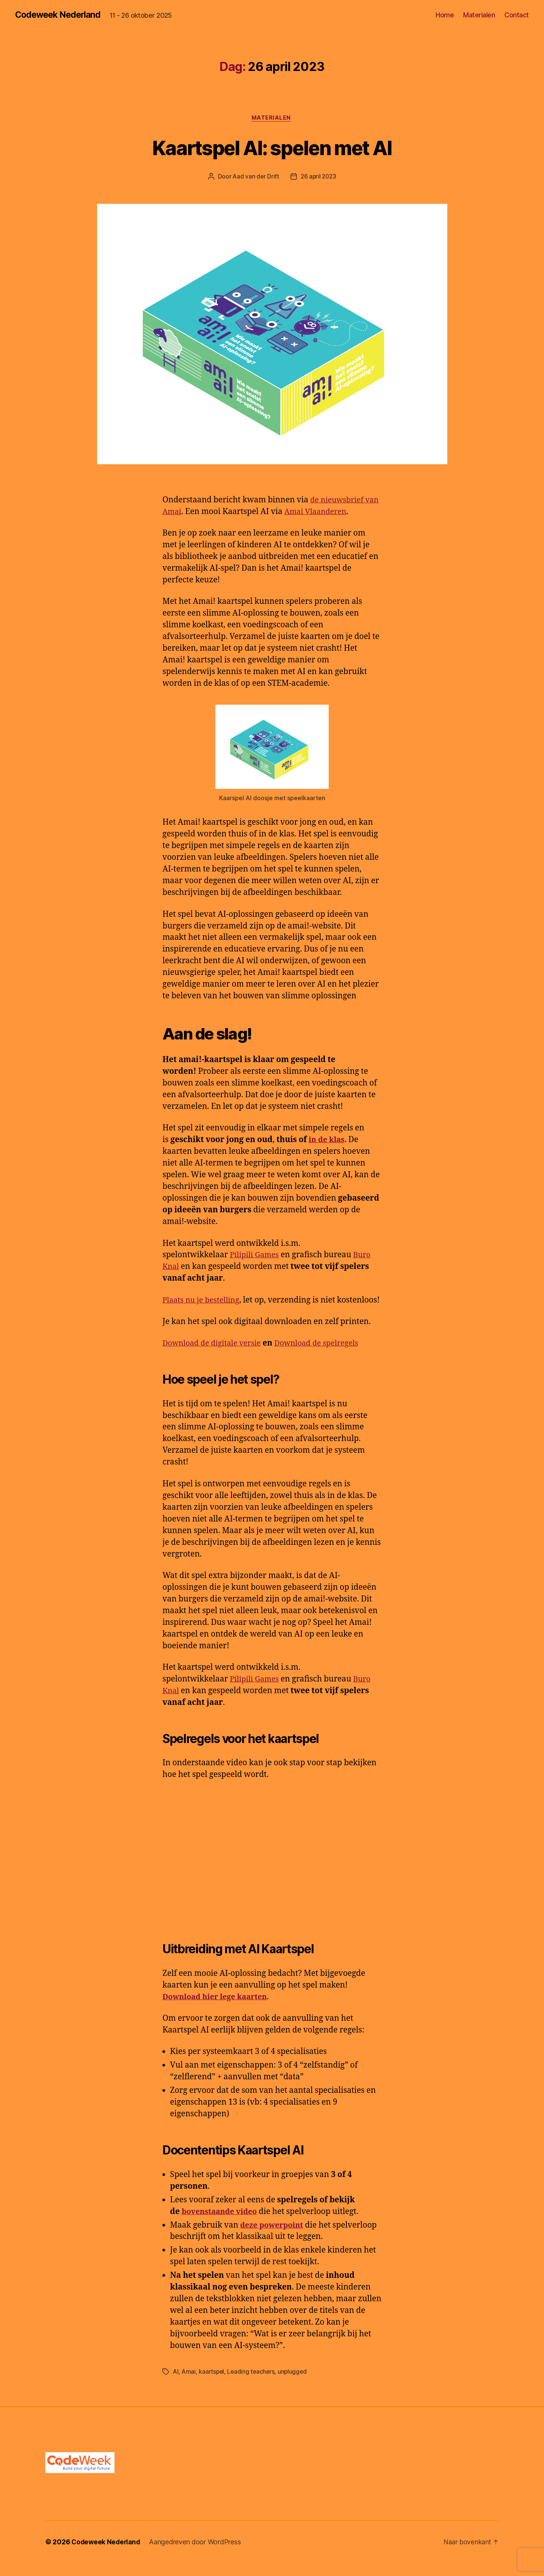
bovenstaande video (222, 2224)
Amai (189, 2384)
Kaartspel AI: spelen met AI (272, 147)
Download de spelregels (325, 1356)
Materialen (479, 15)
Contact (516, 15)
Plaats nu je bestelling (203, 1301)
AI (176, 2384)
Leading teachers (253, 2384)
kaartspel (212, 2384)
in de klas (328, 1141)
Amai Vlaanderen (335, 513)
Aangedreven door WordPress (197, 2555)
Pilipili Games (256, 1256)
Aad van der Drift (255, 178)
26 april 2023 (318, 178)
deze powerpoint (274, 2238)
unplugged (296, 2384)
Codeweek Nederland (60, 15)
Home (445, 15)
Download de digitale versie (214, 1356)
